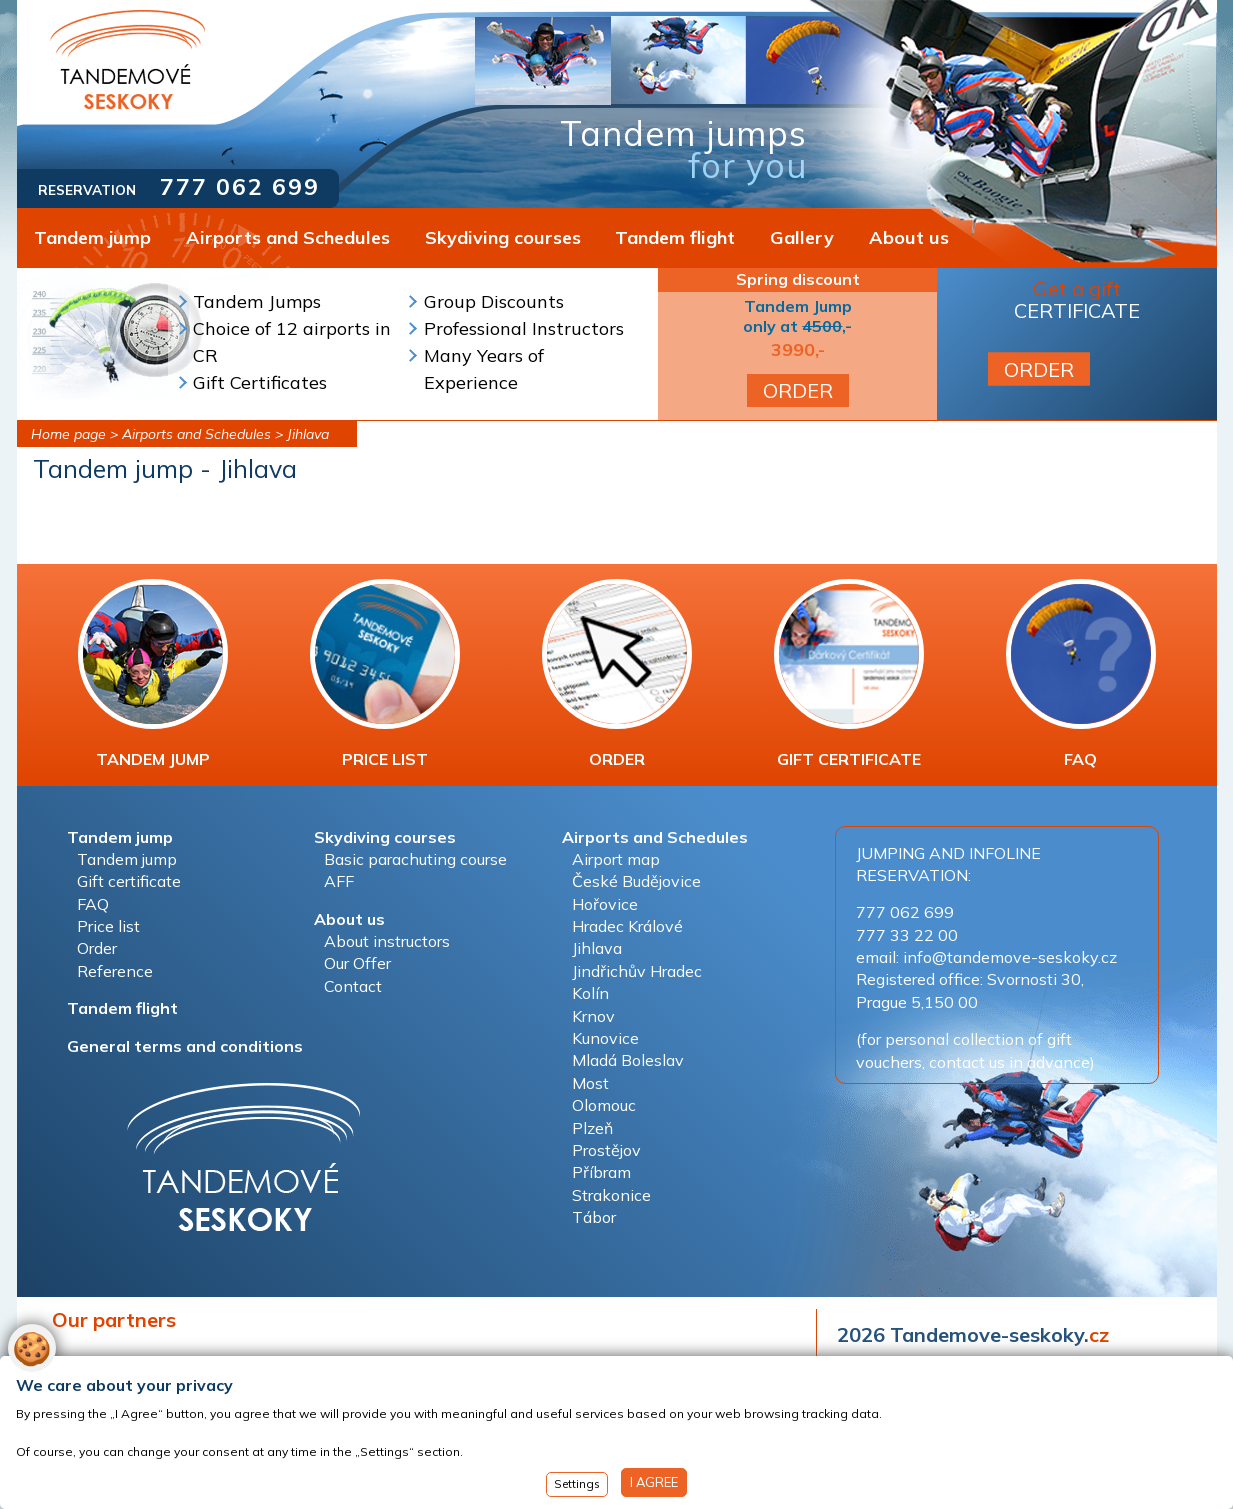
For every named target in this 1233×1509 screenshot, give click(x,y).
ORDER (798, 390)
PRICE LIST (385, 674)
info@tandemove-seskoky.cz (1010, 957)
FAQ (1081, 674)
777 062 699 (240, 186)
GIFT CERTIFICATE (849, 674)
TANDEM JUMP (153, 674)
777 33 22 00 (907, 935)
